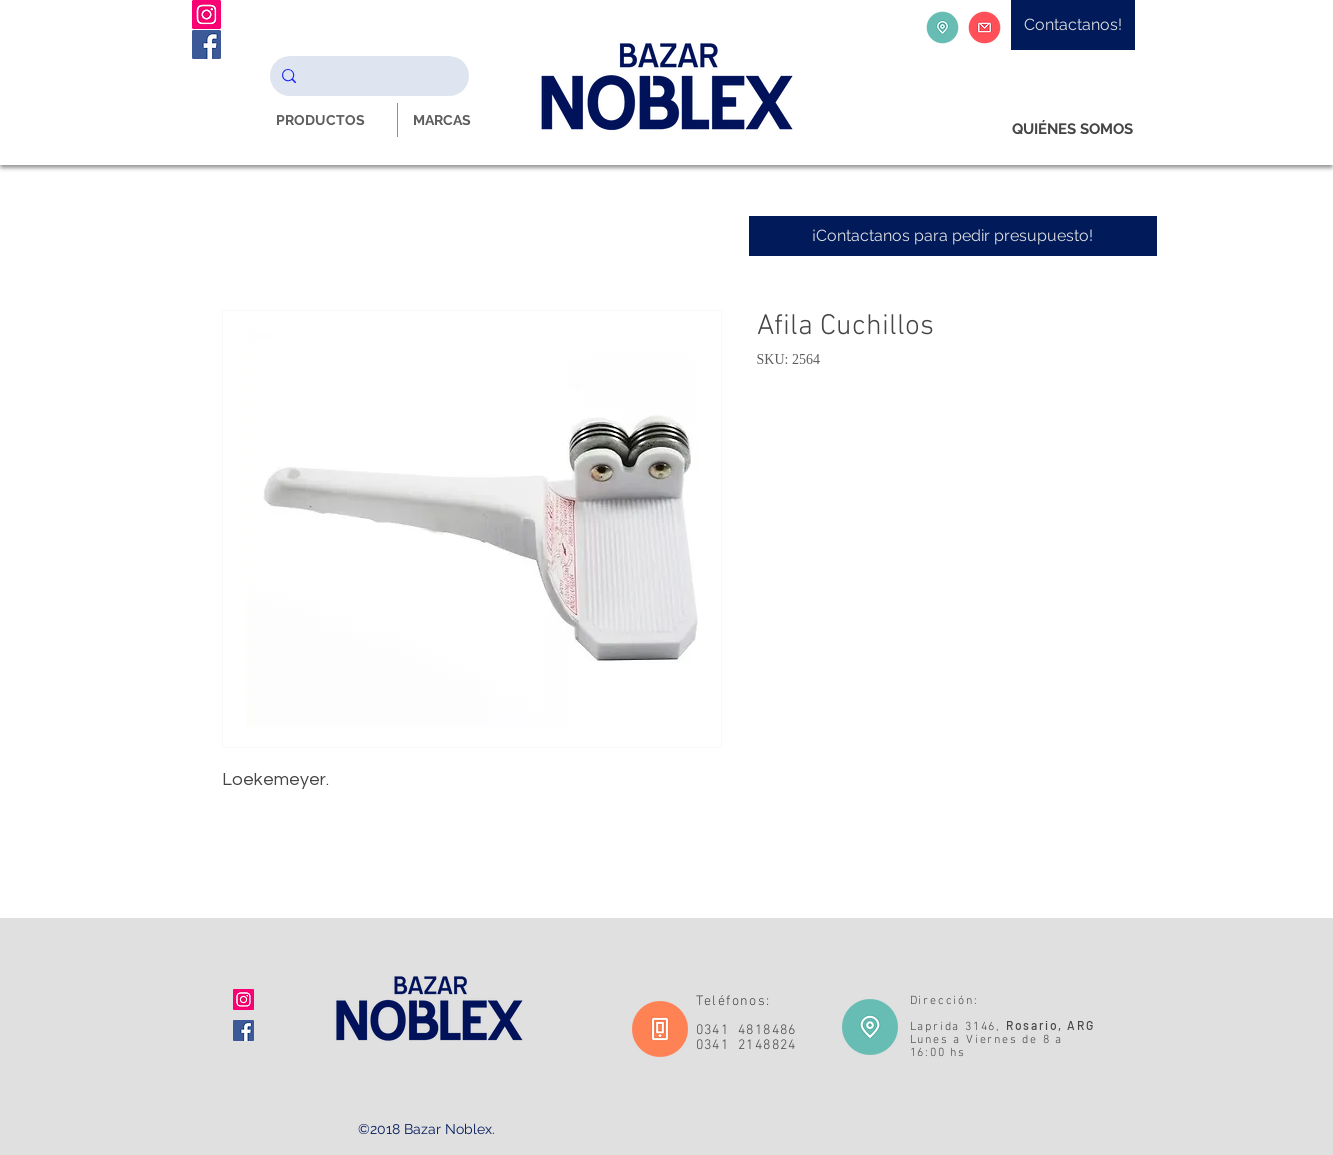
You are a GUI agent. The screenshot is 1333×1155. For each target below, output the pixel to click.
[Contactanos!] (1073, 25)
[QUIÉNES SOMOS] (1072, 129)
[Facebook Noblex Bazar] (206, 44)
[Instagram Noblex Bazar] (206, 14)
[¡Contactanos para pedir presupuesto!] (953, 236)
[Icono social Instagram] (243, 999)
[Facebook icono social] (243, 1030)
